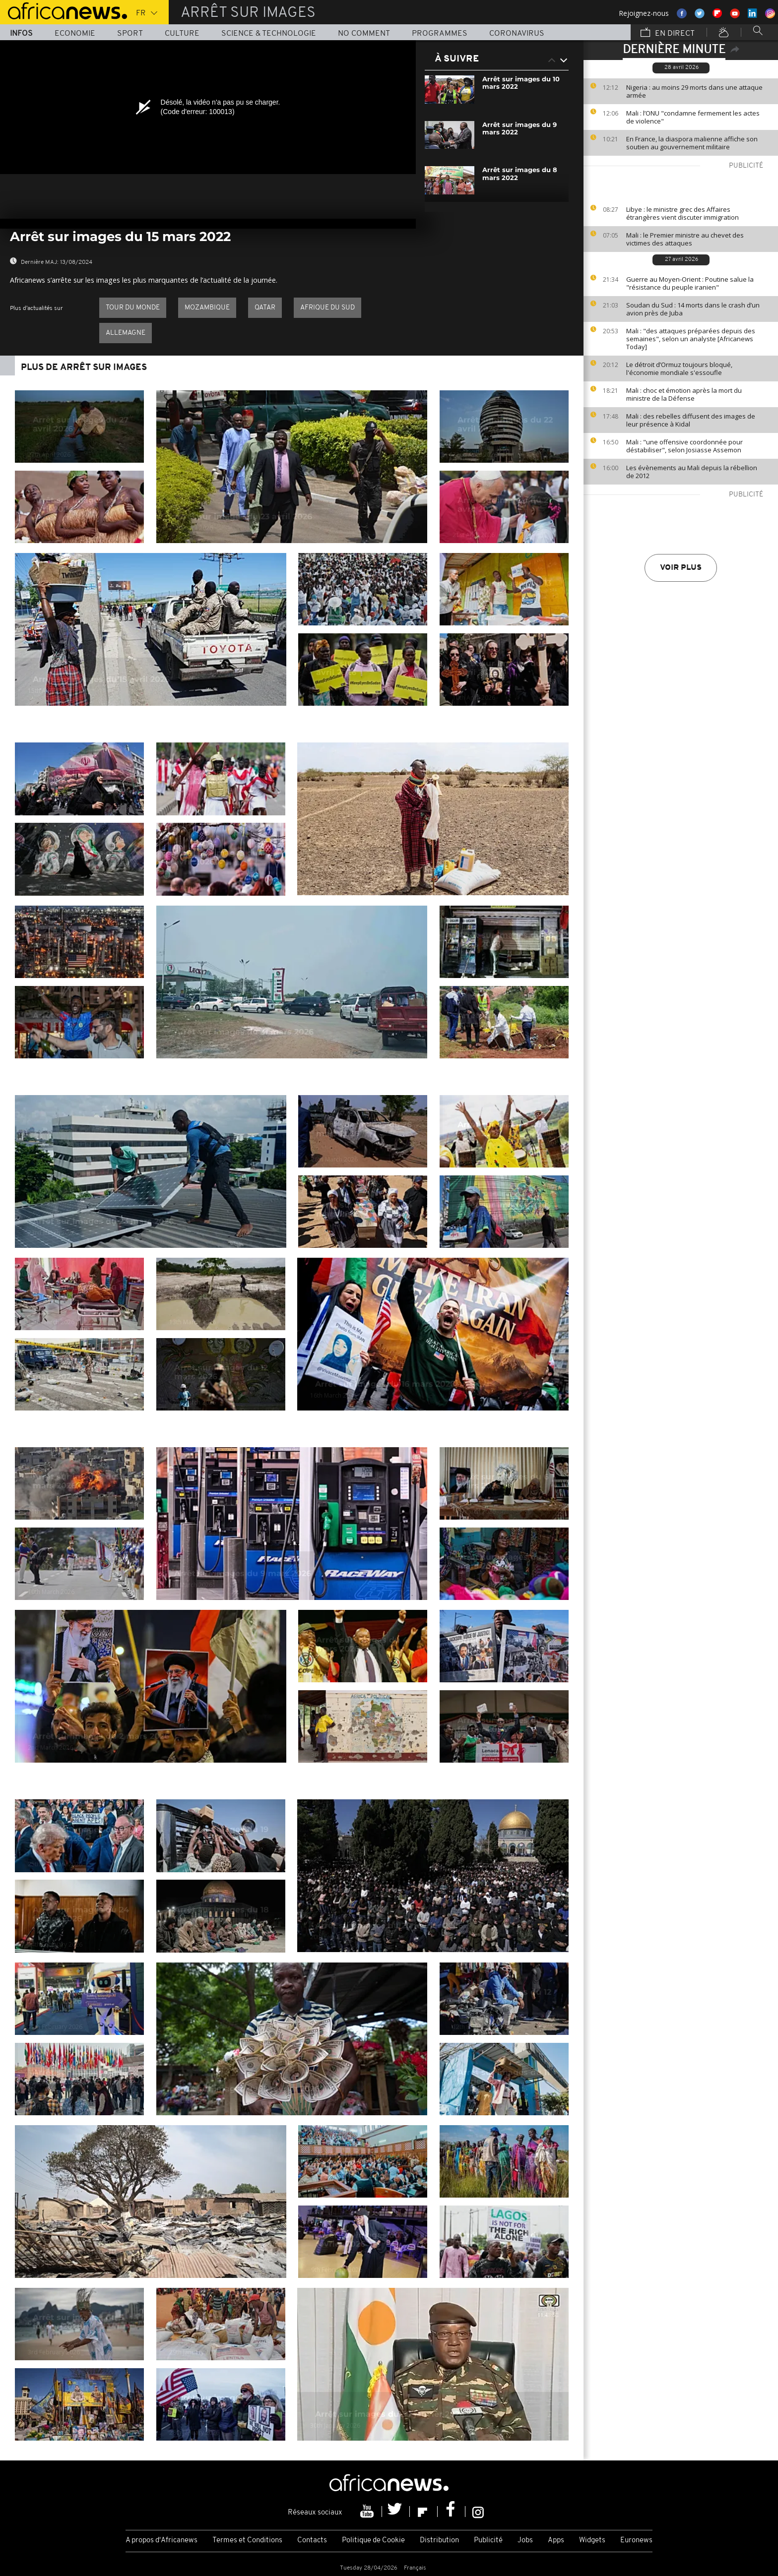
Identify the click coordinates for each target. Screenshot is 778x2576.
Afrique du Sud (327, 307)
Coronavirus (516, 34)
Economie (75, 34)
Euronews (636, 2540)
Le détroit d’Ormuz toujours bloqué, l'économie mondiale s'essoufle (679, 368)
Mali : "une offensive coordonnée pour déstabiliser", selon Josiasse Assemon (684, 446)
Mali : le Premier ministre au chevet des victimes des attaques (685, 239)
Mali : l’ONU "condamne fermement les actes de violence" (693, 117)
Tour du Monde (133, 307)
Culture (182, 34)
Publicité (488, 2540)
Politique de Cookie (373, 2540)
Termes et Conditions (247, 2540)
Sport (130, 34)
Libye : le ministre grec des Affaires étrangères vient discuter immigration (682, 213)
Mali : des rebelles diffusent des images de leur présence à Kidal (690, 420)
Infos (21, 34)
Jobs (525, 2540)
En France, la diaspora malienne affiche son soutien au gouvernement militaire (692, 143)
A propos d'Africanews (161, 2540)
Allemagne (125, 333)
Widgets (592, 2540)
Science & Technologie (268, 34)
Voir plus (681, 568)
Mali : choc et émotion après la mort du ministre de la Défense (684, 394)
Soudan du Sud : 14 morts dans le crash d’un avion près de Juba (693, 309)
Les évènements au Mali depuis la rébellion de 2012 (691, 472)
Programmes (439, 34)
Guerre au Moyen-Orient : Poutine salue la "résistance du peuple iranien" (690, 283)
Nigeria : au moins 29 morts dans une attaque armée (694, 91)
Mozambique (207, 307)
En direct (668, 33)
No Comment (364, 34)
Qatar (265, 307)
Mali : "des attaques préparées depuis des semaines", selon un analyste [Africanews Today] (690, 339)
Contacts (312, 2540)
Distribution (439, 2540)
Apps (556, 2540)
